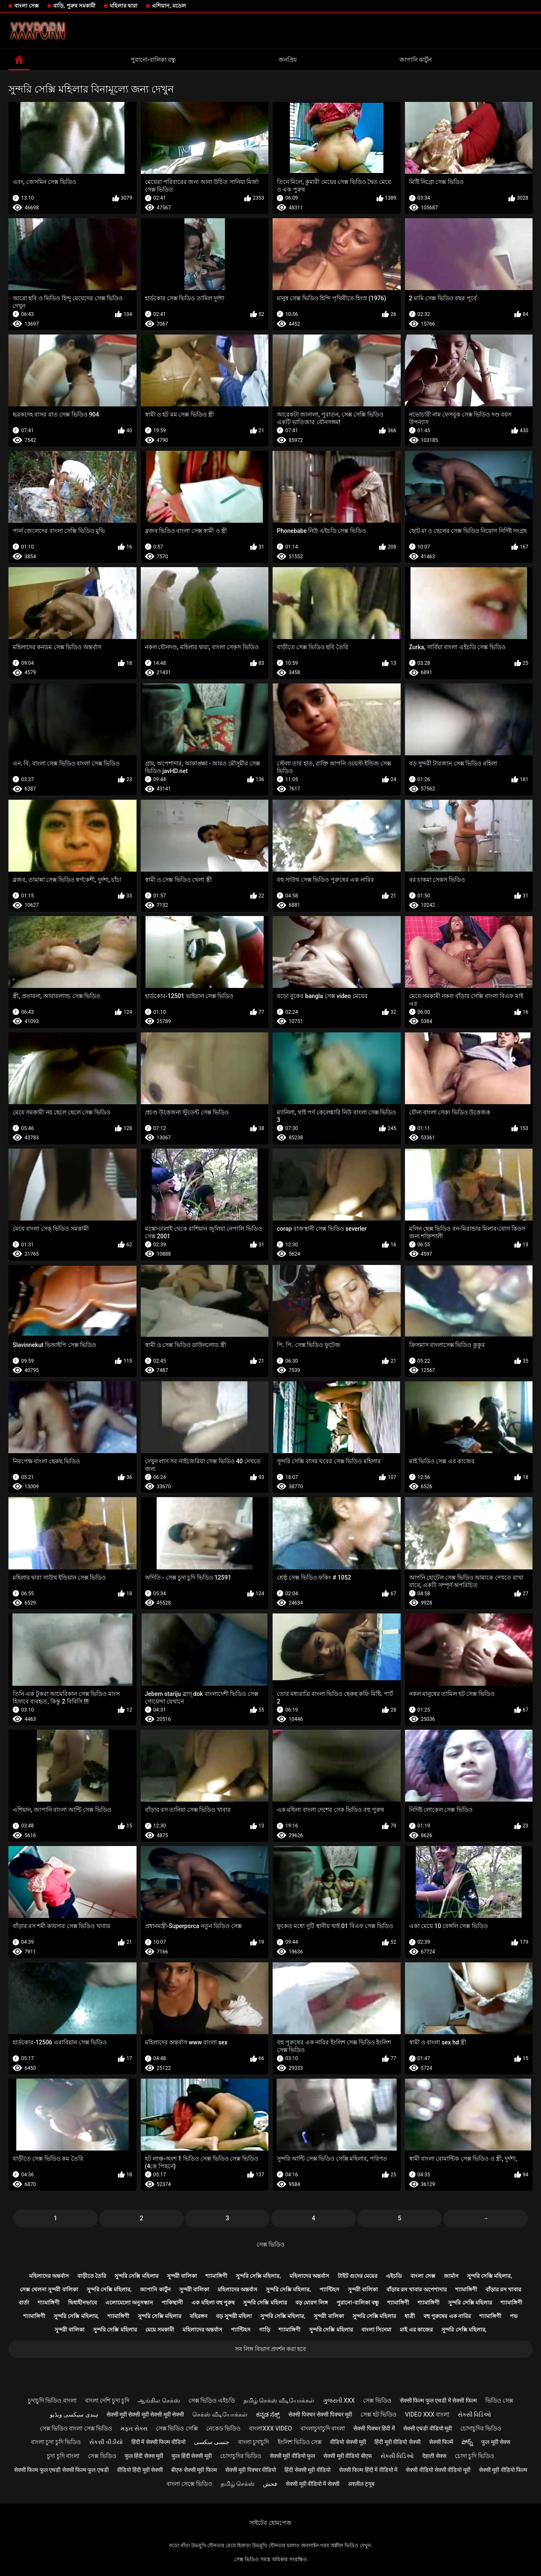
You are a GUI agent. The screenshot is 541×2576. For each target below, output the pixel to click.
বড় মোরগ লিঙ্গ (311, 2302)
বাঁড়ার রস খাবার (503, 2289)
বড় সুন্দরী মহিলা (233, 2316)
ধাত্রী (409, 2316)
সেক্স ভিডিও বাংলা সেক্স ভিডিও (76, 2428)
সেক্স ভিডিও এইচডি (212, 2400)
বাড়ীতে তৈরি (91, 2276)
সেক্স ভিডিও (270, 2244)
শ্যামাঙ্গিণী (216, 2276)
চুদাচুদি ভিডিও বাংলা (52, 2400)
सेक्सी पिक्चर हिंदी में (373, 2428)
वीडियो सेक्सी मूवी (348, 2442)
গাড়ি (264, 2329)
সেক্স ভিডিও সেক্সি (177, 2428)
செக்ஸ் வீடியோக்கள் (219, 2414)
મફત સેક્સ (133, 2428)
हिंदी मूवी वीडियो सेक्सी (397, 2442)
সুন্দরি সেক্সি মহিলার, (258, 2276)
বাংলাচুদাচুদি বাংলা (323, 2428)
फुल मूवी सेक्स (495, 2442)
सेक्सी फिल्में (441, 2442)
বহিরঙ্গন (199, 2316)
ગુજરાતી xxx (339, 2400)
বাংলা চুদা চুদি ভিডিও (56, 2442)
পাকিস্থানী (172, 2302)
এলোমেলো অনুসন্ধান (129, 2302)
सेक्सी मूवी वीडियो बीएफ (347, 2456)
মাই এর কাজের (416, 2329)
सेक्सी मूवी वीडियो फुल (292, 2456)
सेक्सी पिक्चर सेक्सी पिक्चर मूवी (320, 2414)
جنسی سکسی (212, 2442)
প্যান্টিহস (329, 2289)
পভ (514, 2316)
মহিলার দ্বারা (123, 6)
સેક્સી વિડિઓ (474, 2414)
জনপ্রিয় (288, 59)
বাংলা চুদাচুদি (253, 2442)
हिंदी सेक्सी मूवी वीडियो (307, 2469)
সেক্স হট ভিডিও (378, 2414)
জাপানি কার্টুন (415, 59)
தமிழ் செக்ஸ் (237, 2483)
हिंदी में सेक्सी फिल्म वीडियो (158, 2442)
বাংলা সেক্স (26, 6)
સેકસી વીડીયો (106, 2442)
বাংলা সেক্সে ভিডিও (189, 2483)
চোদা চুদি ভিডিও (474, 2456)
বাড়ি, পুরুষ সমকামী (74, 6)
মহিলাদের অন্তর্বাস (49, 2276)
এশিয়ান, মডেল (169, 6)
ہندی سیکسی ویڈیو (74, 2414)
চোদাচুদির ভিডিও (480, 2428)
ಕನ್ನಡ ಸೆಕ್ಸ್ (268, 2414)
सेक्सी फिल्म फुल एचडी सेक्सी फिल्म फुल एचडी (61, 2469)
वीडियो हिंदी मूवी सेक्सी (140, 2469)
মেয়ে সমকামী (159, 2329)
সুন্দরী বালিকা (182, 2276)
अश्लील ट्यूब (361, 2483)
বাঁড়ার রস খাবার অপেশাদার (416, 2289)
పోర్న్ (467, 2442)
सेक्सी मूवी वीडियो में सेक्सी (312, 2483)
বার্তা (24, 2302)
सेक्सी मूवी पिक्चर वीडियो (250, 2469)
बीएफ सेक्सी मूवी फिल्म (193, 2469)
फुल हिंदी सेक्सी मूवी (191, 2456)
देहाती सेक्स (434, 2456)
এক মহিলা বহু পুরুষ (213, 2302)
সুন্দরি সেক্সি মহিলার (136, 2276)
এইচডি (394, 2276)
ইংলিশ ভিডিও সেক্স (300, 2442)
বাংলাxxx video (270, 2428)
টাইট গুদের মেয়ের (357, 2276)
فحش (270, 2483)
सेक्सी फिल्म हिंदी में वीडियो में (368, 2469)
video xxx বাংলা (427, 2414)
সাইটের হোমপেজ (270, 2522)
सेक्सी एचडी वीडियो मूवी (427, 2428)
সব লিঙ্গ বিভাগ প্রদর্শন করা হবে (270, 2349)
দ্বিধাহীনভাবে (82, 2302)
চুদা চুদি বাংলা (63, 2456)
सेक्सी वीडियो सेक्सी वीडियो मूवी (438, 2469)
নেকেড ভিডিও (223, 2428)
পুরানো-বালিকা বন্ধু (153, 59)
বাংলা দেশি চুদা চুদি (107, 2400)
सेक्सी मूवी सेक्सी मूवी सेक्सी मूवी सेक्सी (145, 2414)
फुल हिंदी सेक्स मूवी (144, 2456)
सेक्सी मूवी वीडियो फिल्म (503, 2469)
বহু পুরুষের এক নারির (447, 2316)
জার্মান (451, 2276)
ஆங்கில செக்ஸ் (159, 2400)
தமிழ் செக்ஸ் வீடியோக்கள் (278, 2400)
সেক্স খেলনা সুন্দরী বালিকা (49, 2289)
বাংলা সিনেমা (376, 2329)
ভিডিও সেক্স (499, 2400)
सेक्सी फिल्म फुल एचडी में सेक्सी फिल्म (438, 2400)
